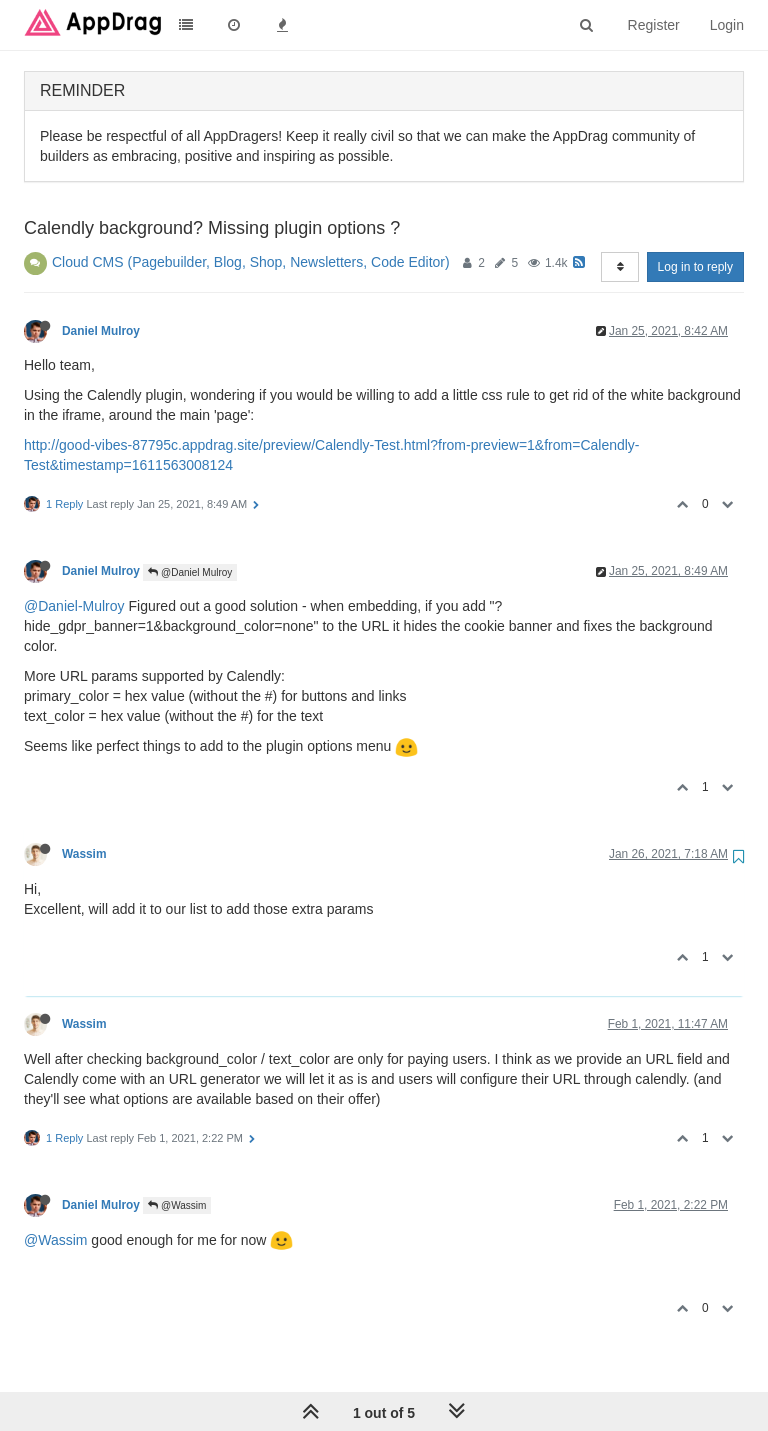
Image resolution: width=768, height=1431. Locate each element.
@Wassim (177, 1205)
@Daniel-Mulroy (74, 606)
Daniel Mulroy (101, 331)
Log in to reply (695, 267)
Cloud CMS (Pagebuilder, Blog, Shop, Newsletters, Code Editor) (251, 262)
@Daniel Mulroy (190, 572)
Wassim (84, 854)
